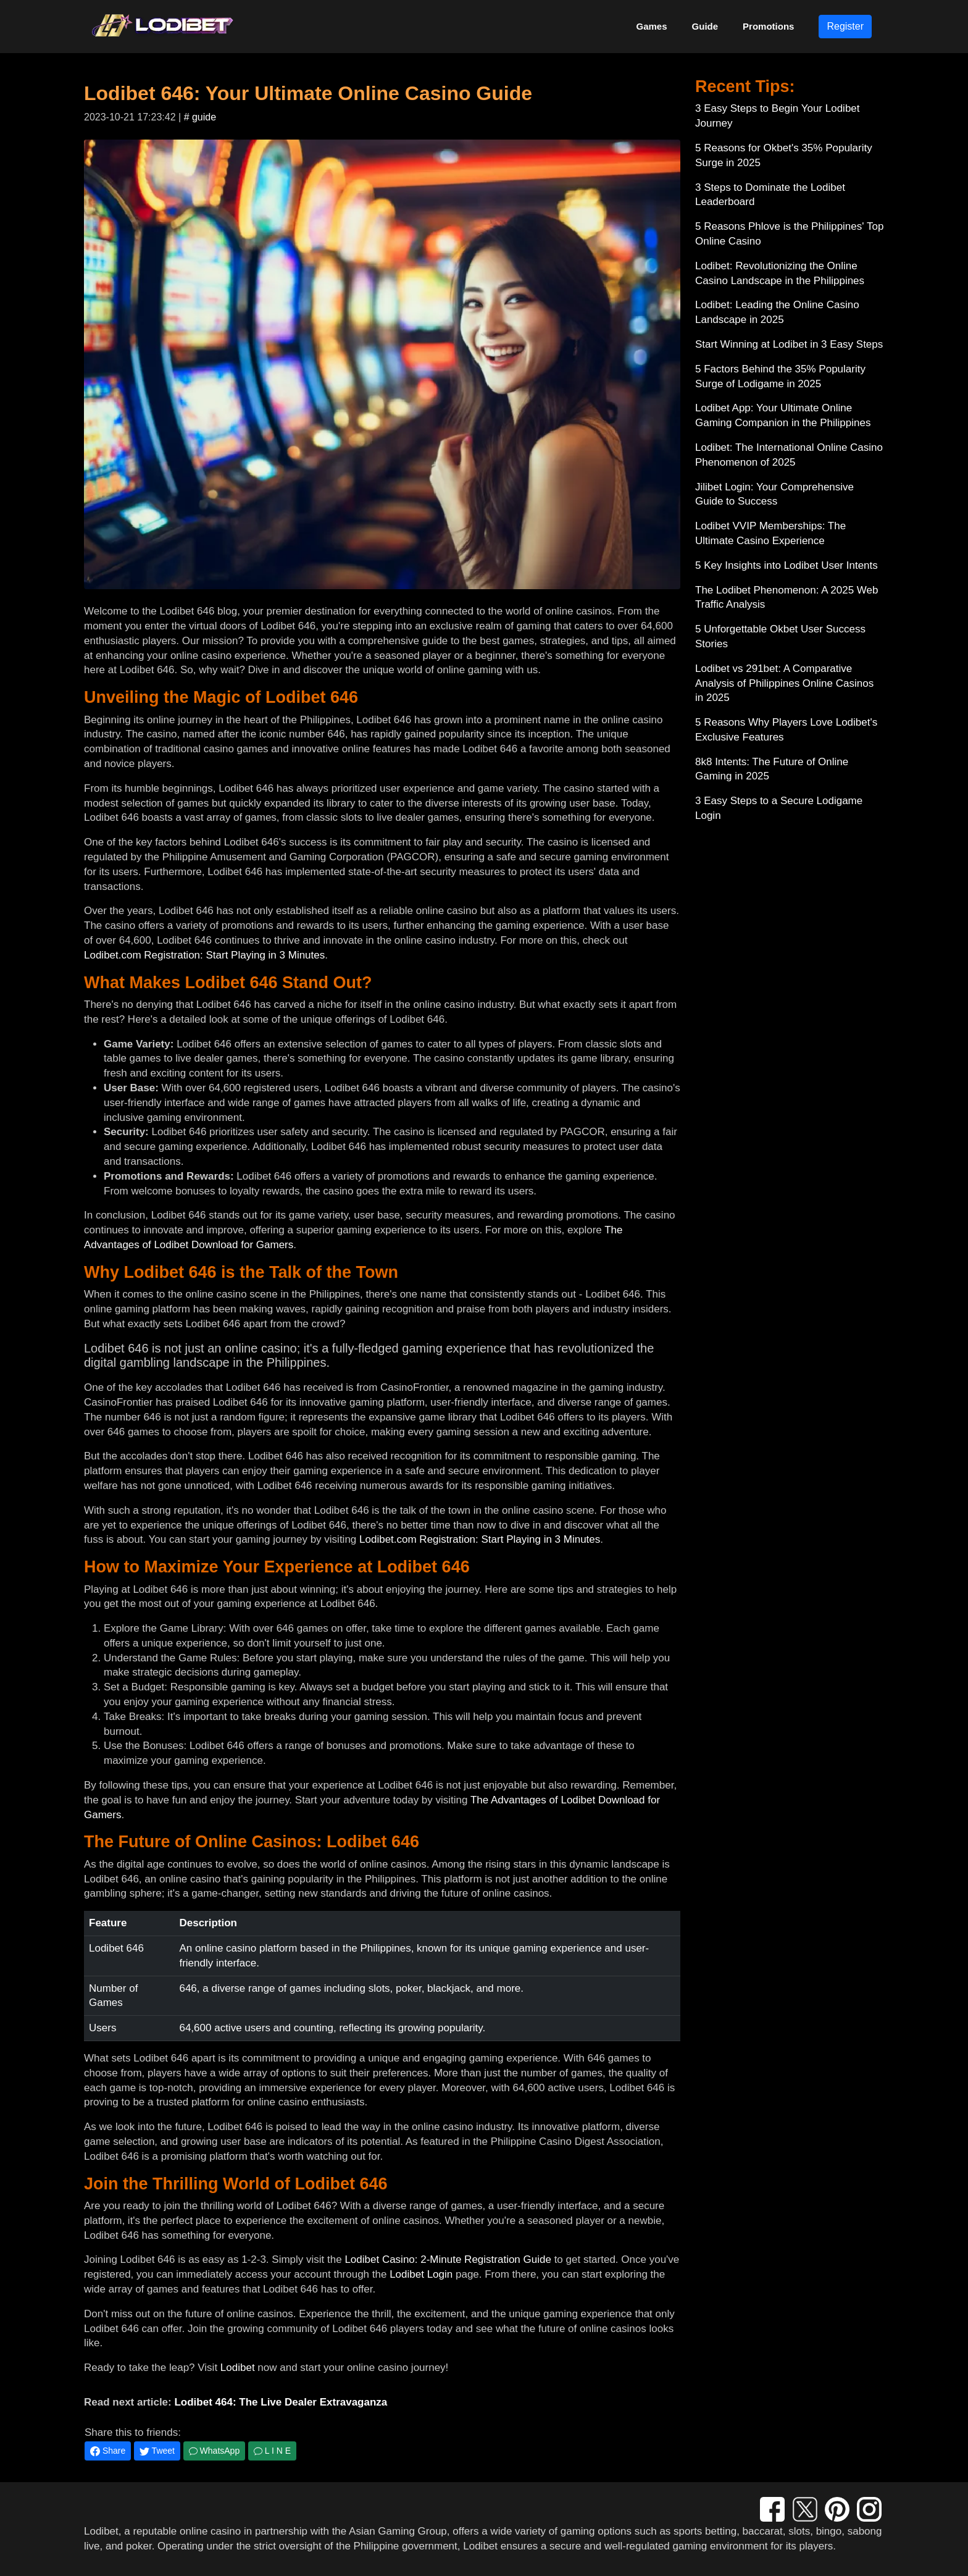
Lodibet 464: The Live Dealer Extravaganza (280, 2402)
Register (845, 26)
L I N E (272, 2451)
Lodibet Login (421, 2274)
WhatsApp (214, 2451)
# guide (200, 117)
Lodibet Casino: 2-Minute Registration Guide (447, 2259)
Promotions (768, 26)
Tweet (157, 2451)
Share (107, 2451)
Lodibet (237, 2367)
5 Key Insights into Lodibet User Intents (786, 565)
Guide (705, 26)
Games (651, 26)
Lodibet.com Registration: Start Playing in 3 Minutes (204, 955)
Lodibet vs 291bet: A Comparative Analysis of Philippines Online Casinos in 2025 (784, 683)
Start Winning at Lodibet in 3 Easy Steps (789, 344)
